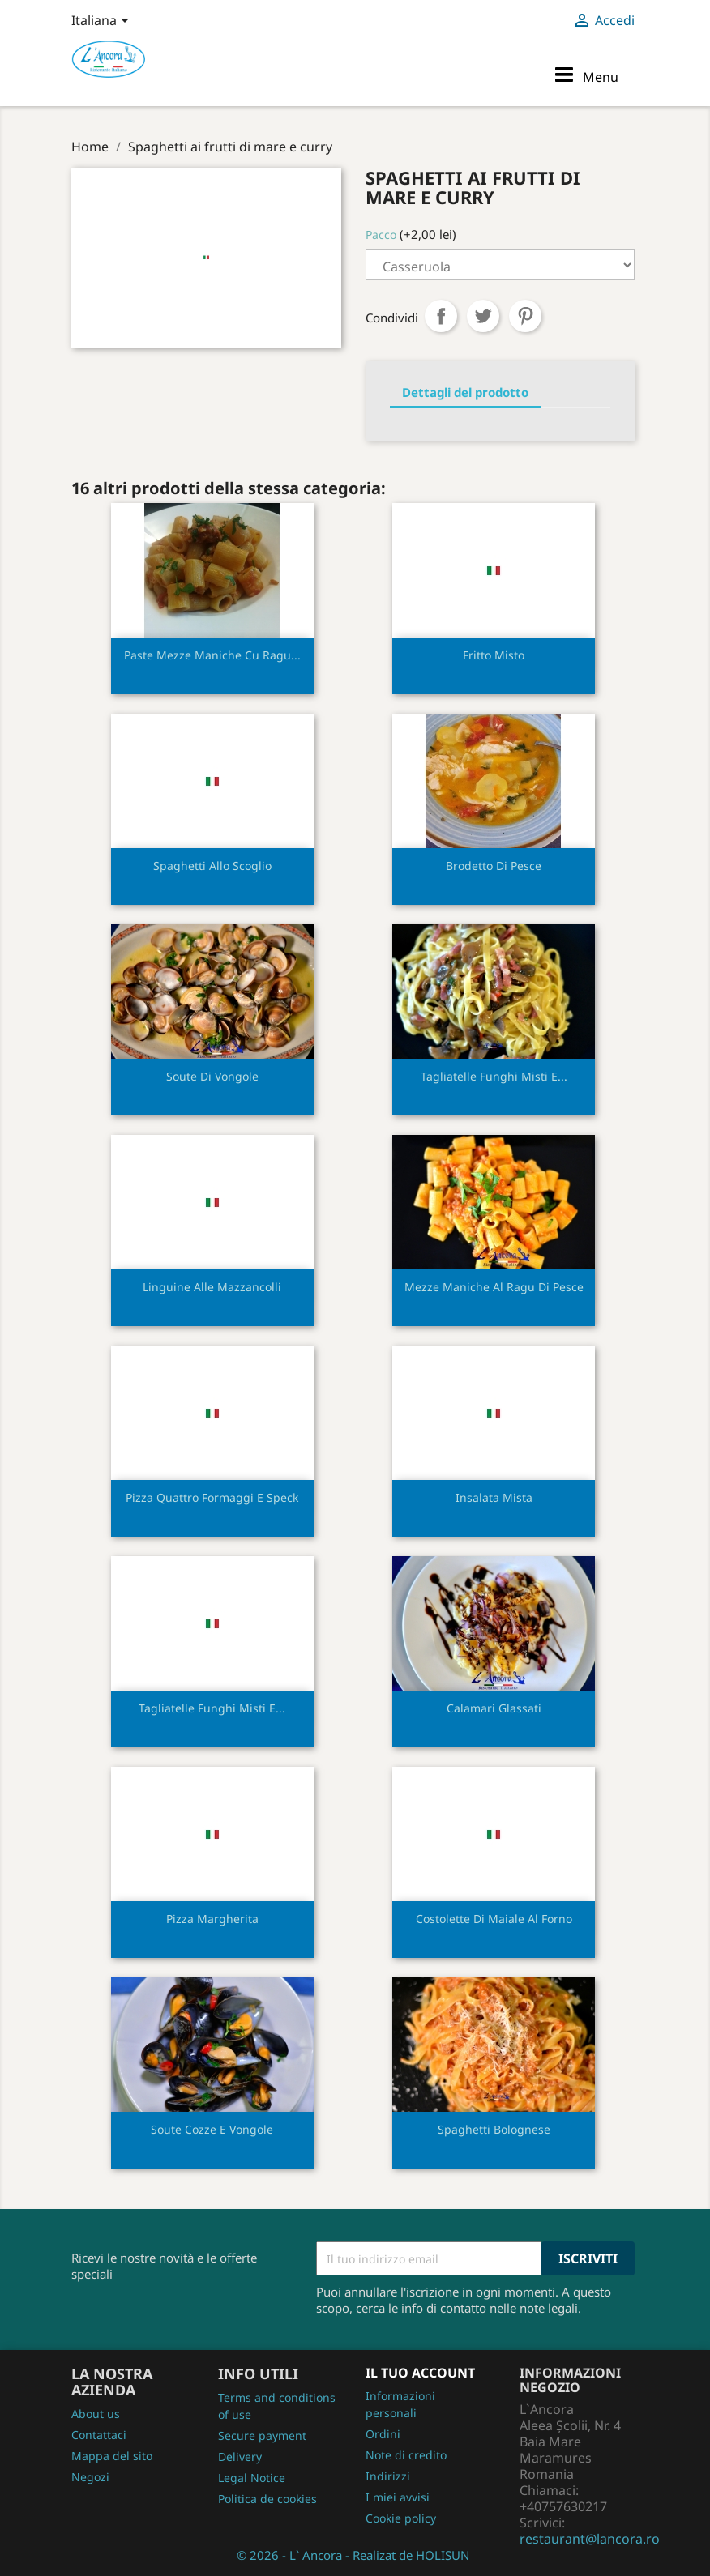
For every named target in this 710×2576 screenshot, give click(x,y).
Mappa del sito (111, 2455)
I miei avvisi (398, 2497)
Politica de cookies (267, 2498)
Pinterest (525, 316)
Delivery (240, 2456)
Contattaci (98, 2434)
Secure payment (262, 2435)
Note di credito (406, 2455)
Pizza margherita (212, 1918)
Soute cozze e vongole (212, 2129)
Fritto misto (493, 655)
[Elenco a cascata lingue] (103, 22)
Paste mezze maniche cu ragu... (212, 655)
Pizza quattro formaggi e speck (212, 1497)
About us (95, 2413)
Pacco (381, 234)
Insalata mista (494, 1497)
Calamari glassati (494, 1708)
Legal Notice (251, 2477)
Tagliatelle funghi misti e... (494, 1076)
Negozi (90, 2476)
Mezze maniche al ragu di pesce (494, 1286)
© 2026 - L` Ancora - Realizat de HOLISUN (353, 2555)
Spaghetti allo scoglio (212, 865)
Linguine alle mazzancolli (212, 1286)
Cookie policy (401, 2518)
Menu (586, 75)
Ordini (383, 2434)
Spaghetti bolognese (494, 2129)
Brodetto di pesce (493, 865)
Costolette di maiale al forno (494, 1918)
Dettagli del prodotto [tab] (465, 392)
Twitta (483, 316)
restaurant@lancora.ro (590, 2539)
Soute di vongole (212, 1076)
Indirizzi (388, 2476)
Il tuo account (420, 2373)
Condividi (441, 316)
